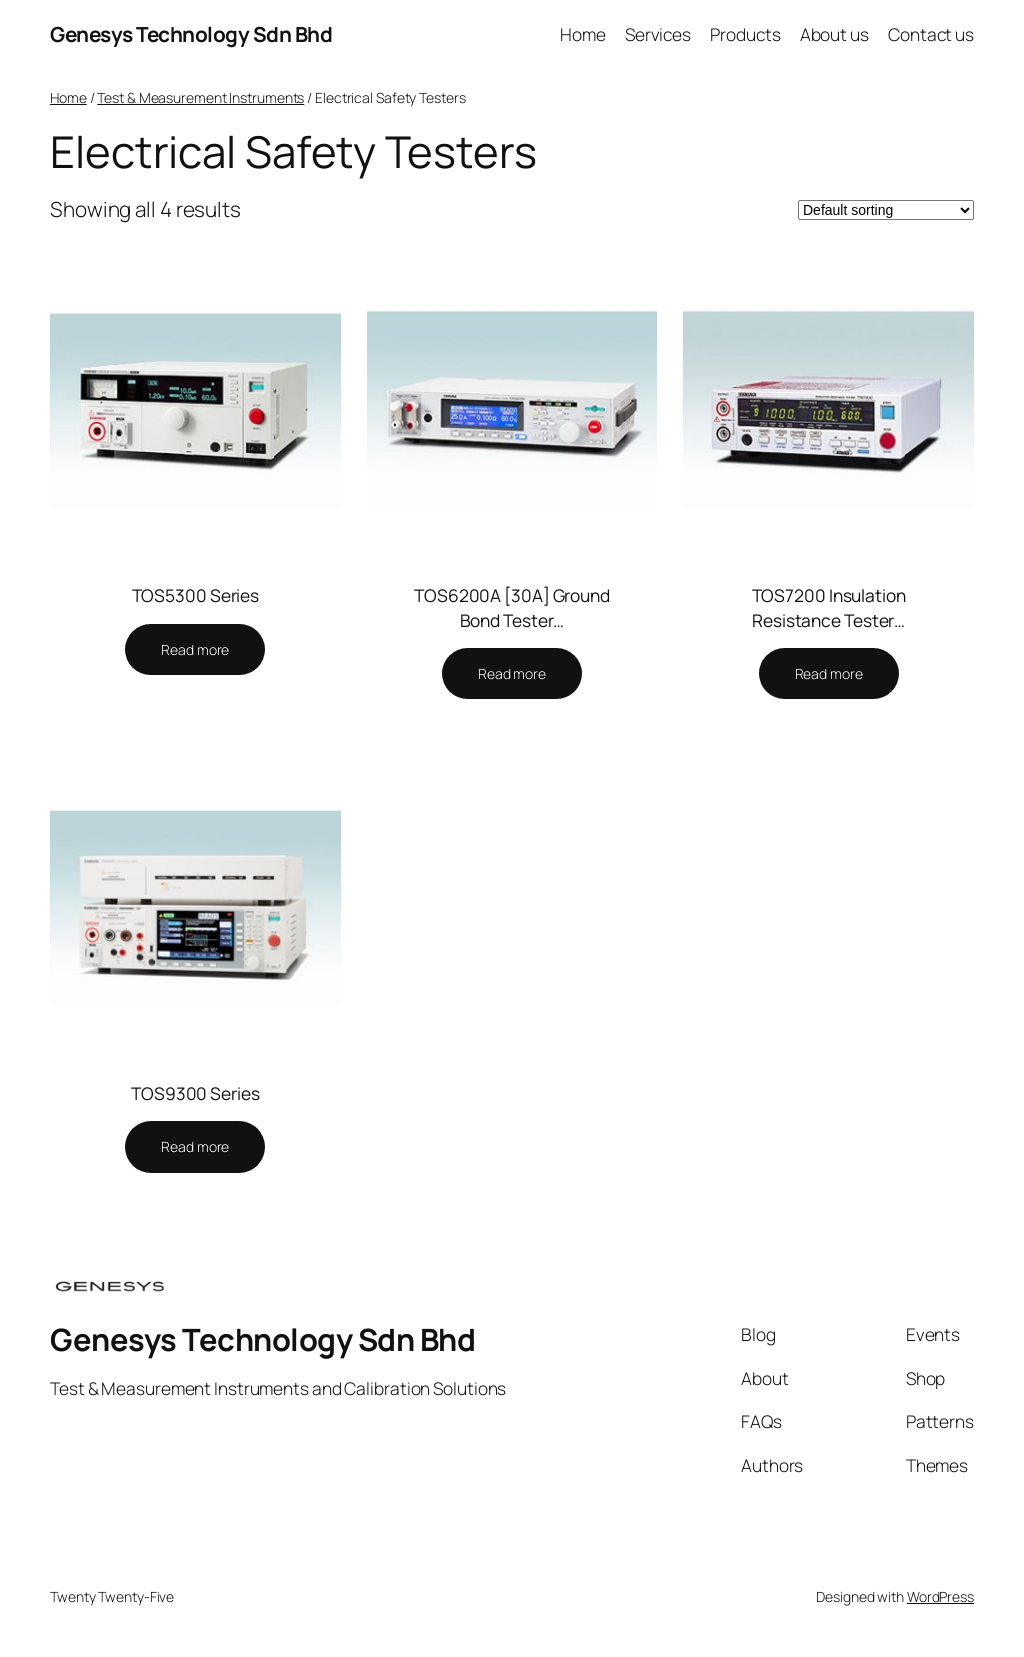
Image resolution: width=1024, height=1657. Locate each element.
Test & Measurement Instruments (200, 97)
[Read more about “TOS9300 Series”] (195, 1147)
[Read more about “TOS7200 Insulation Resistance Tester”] (829, 674)
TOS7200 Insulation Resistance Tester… (829, 607)
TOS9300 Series (195, 1093)
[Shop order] (886, 210)
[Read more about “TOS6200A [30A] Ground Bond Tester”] (512, 674)
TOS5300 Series (196, 595)
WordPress (940, 1596)
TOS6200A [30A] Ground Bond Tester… (512, 607)
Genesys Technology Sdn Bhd (191, 34)
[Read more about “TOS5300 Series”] (195, 650)
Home (68, 97)
